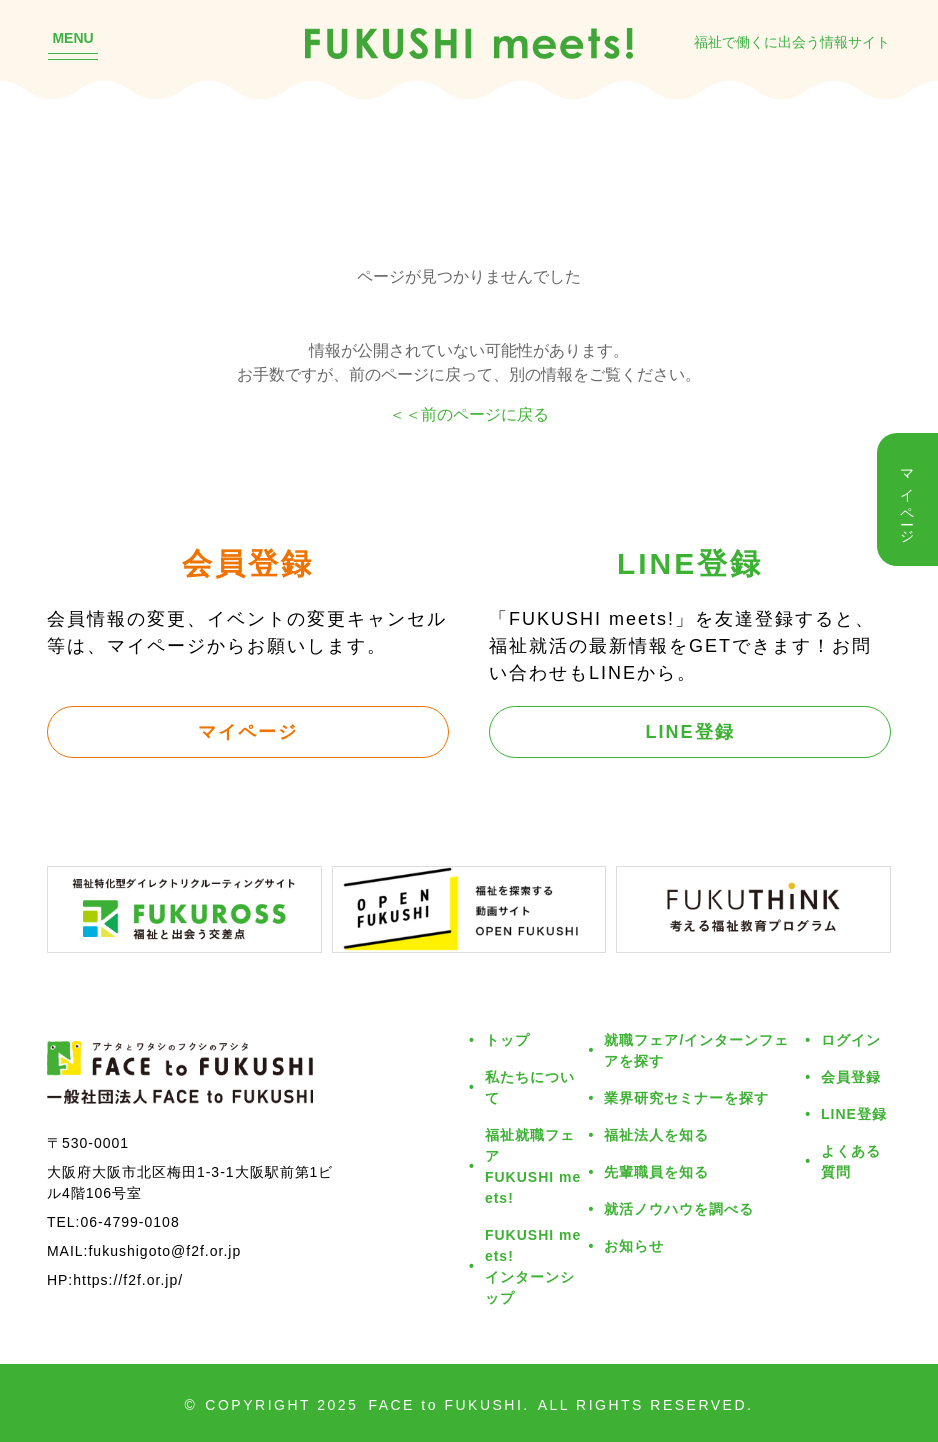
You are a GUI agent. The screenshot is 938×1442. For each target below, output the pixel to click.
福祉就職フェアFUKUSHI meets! (533, 1166)
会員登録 (851, 1076)
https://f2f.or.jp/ (128, 1279)
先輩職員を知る (656, 1171)
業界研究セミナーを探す (686, 1097)
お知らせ (634, 1245)
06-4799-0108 (129, 1221)
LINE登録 (690, 731)
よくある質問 (851, 1161)
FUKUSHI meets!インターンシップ (533, 1266)
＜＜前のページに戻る (469, 414)
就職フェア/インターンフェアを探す (696, 1050)
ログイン (851, 1039)
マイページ (248, 731)
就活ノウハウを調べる (679, 1208)
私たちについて (530, 1087)
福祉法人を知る (656, 1134)
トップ (507, 1039)
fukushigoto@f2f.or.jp (164, 1250)
